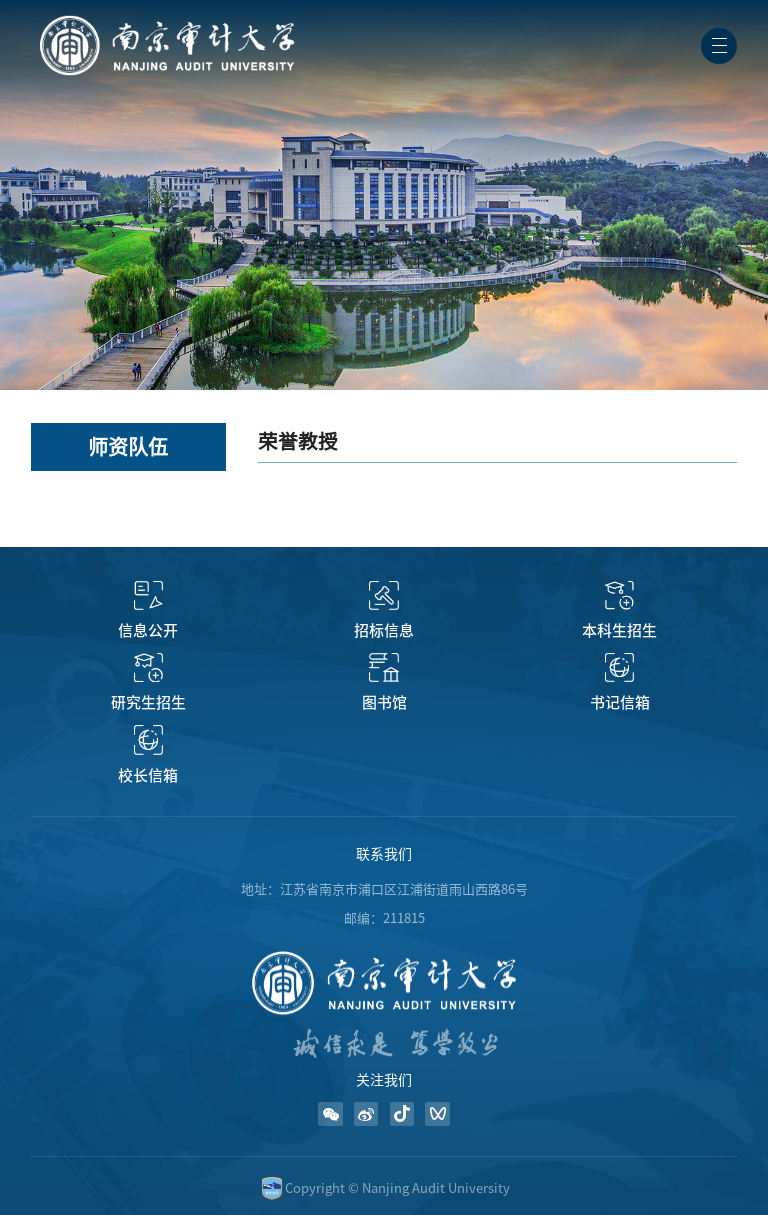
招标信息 (384, 630)
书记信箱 (620, 702)
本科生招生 (619, 630)
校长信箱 (148, 775)
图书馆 (384, 702)
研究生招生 (148, 702)
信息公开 (148, 630)
